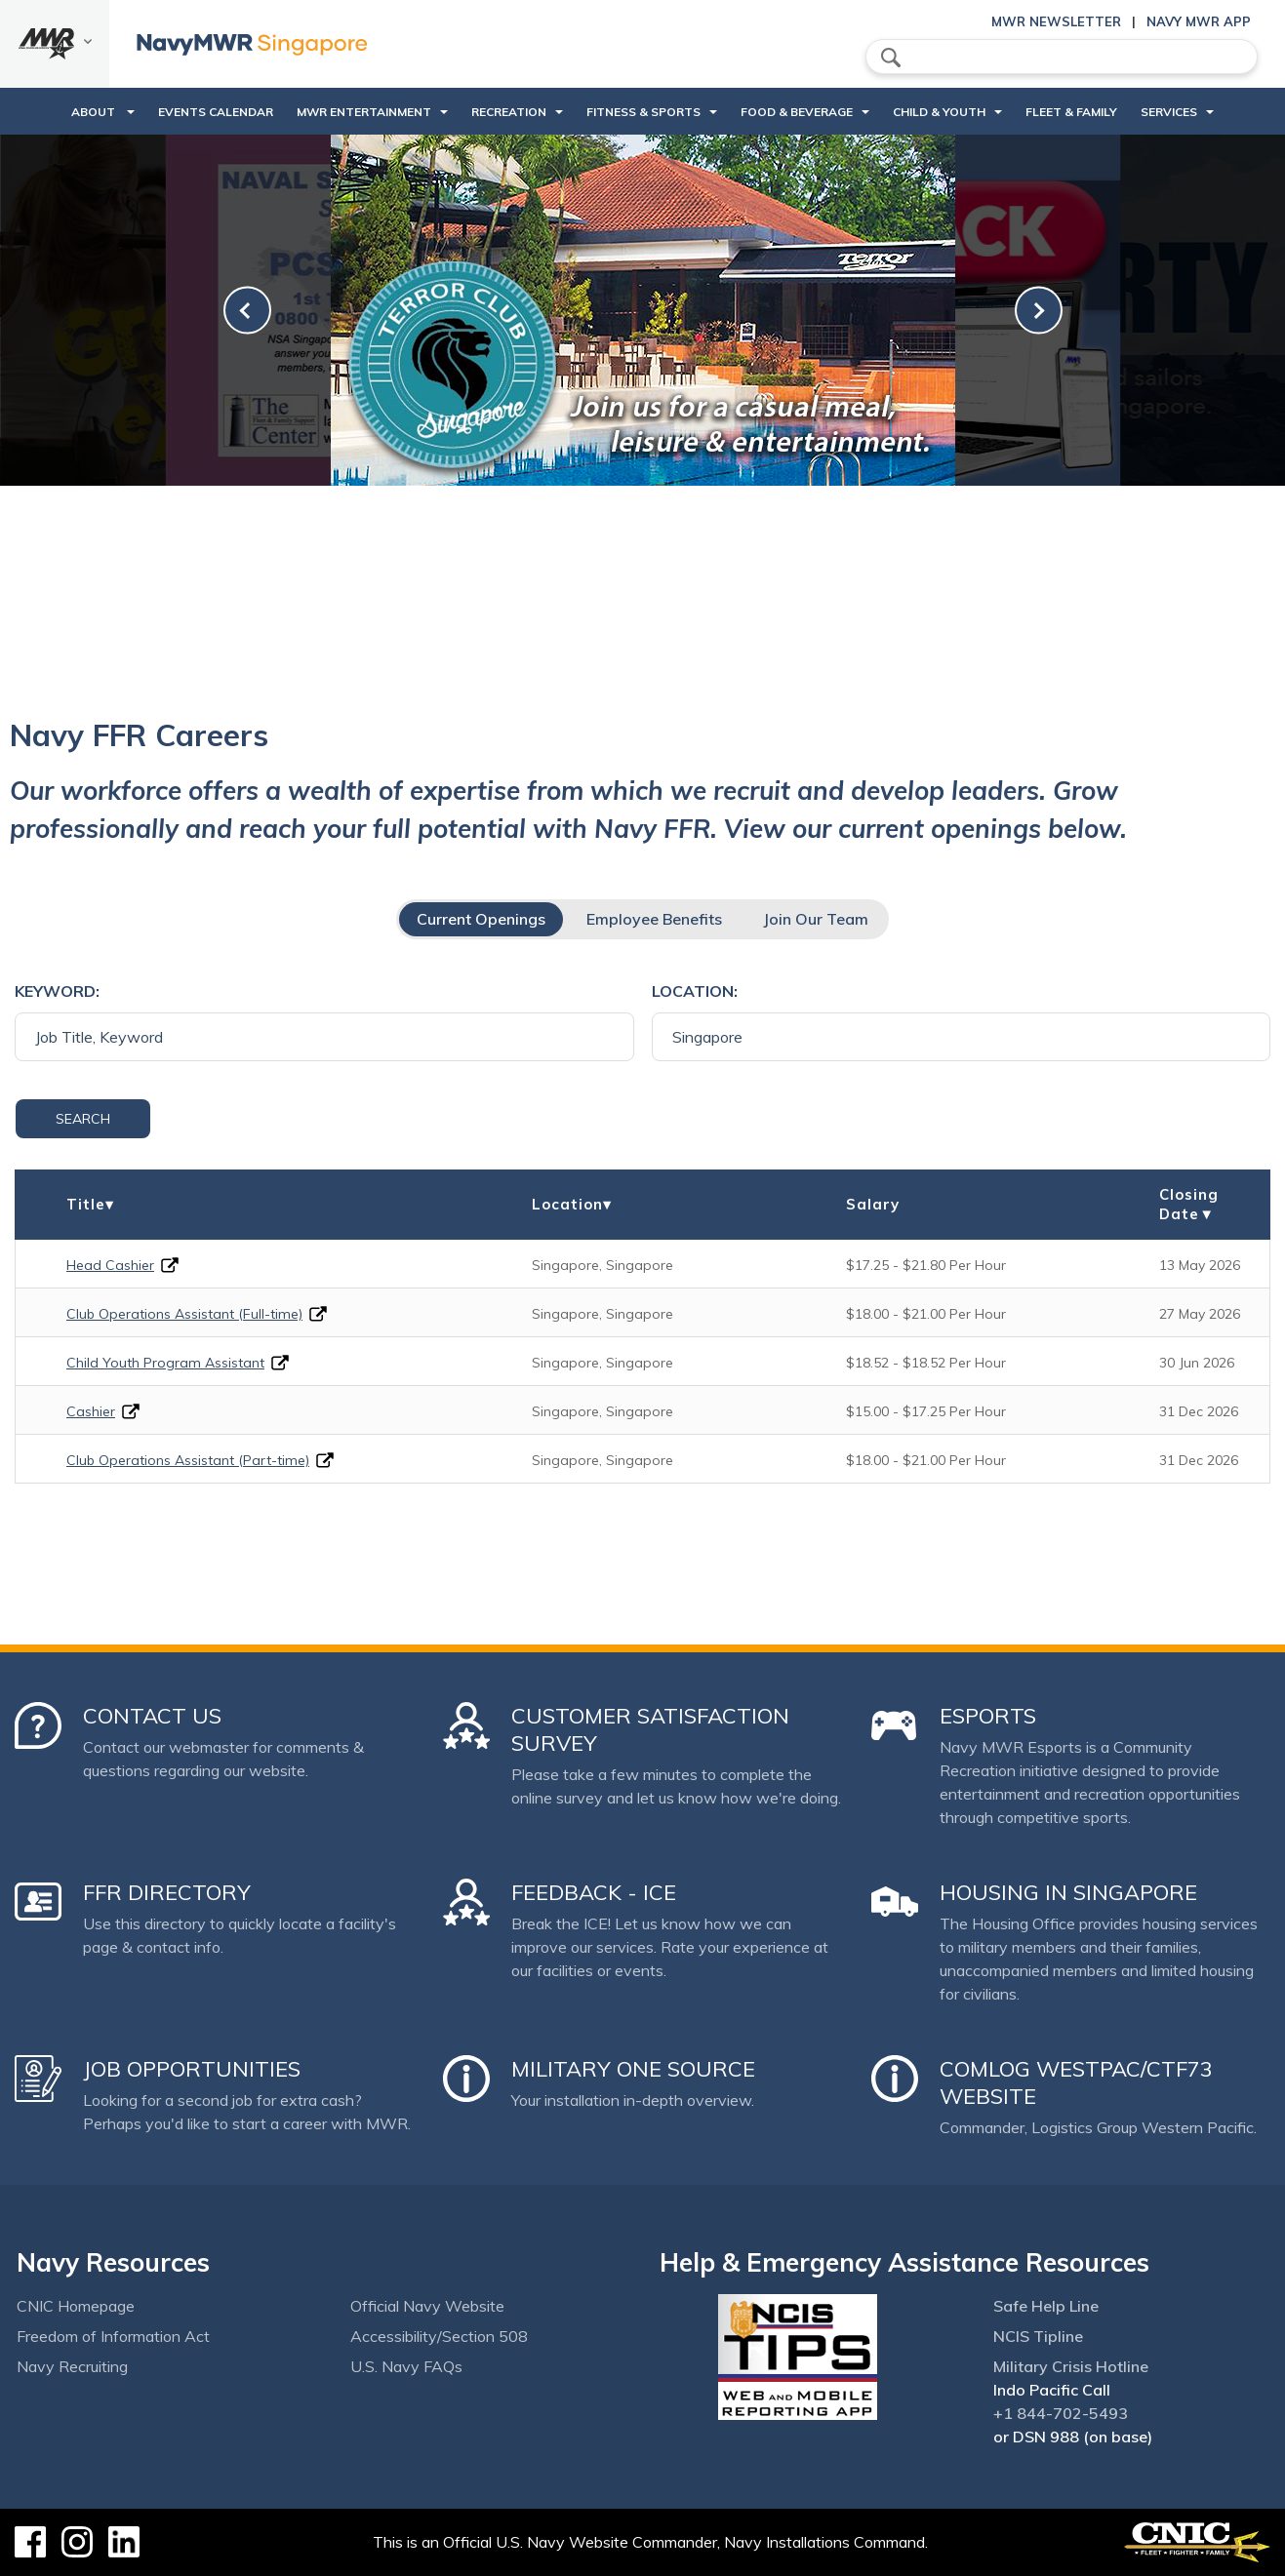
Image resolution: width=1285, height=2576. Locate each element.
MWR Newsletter (1056, 21)
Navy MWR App (1198, 21)
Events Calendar (215, 111)
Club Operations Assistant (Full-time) (184, 1314)
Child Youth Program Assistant (165, 1362)
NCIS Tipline (1038, 2336)
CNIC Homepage (76, 2306)
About (94, 111)
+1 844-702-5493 (1060, 2413)
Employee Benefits (654, 919)
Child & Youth (939, 111)
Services (1169, 111)
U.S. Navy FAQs (406, 2366)
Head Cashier (110, 1265)
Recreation (508, 111)
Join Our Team (815, 919)
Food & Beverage (797, 111)
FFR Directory (167, 1892)
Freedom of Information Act (113, 2336)
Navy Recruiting (72, 2366)
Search (83, 1119)
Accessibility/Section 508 (439, 2336)
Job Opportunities (192, 2068)
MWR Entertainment (364, 111)
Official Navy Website (427, 2306)
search (891, 57)
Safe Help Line (1046, 2306)
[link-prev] (247, 311)
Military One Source (633, 2068)
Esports (988, 1715)
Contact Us (152, 1715)
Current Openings (481, 919)
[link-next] (1039, 311)
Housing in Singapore (1068, 1892)
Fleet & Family (1071, 111)
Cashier (90, 1411)
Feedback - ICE (593, 1892)
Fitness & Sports (643, 111)
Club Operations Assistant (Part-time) (187, 1460)
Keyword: (57, 991)
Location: (695, 991)
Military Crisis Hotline (1070, 2366)
